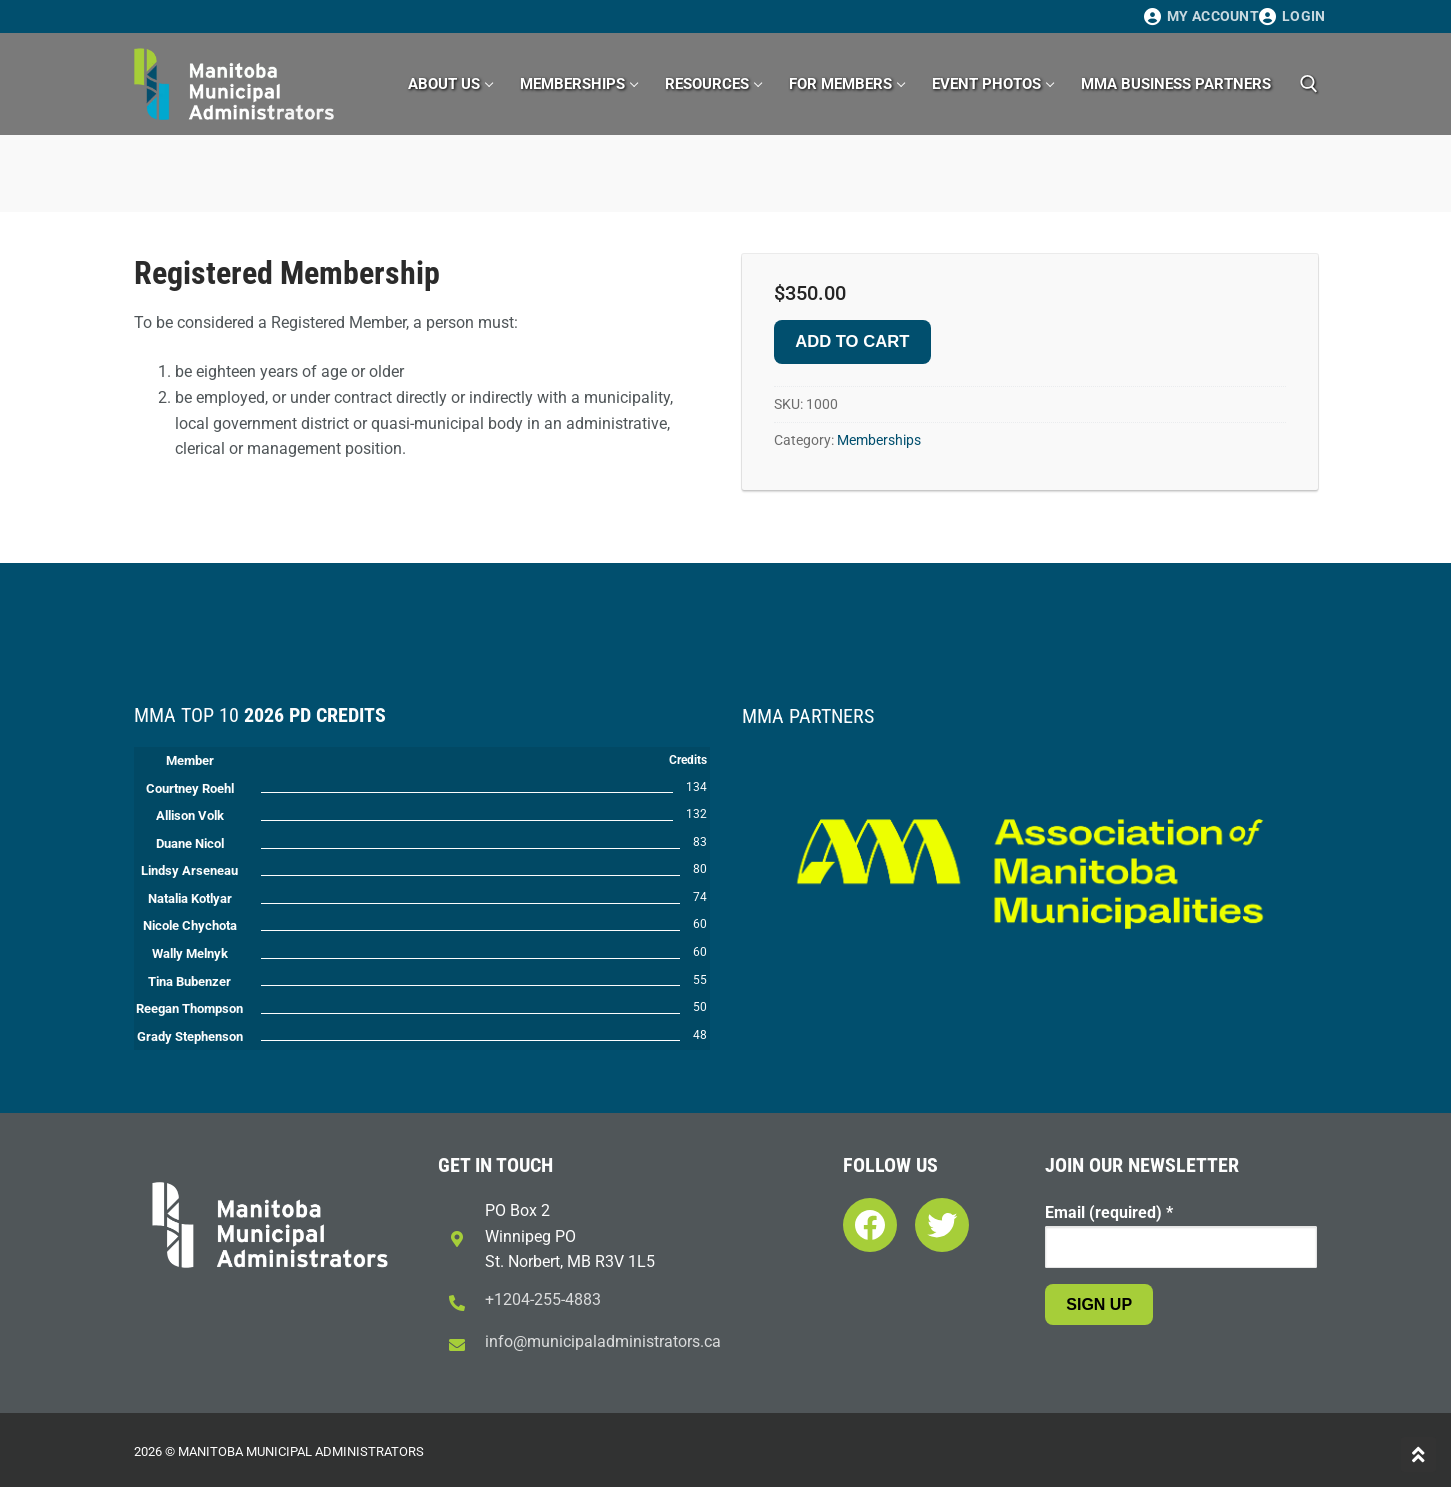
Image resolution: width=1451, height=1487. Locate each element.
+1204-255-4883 (543, 1299)
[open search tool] (1309, 84)
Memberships (879, 440)
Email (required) (1109, 1212)
